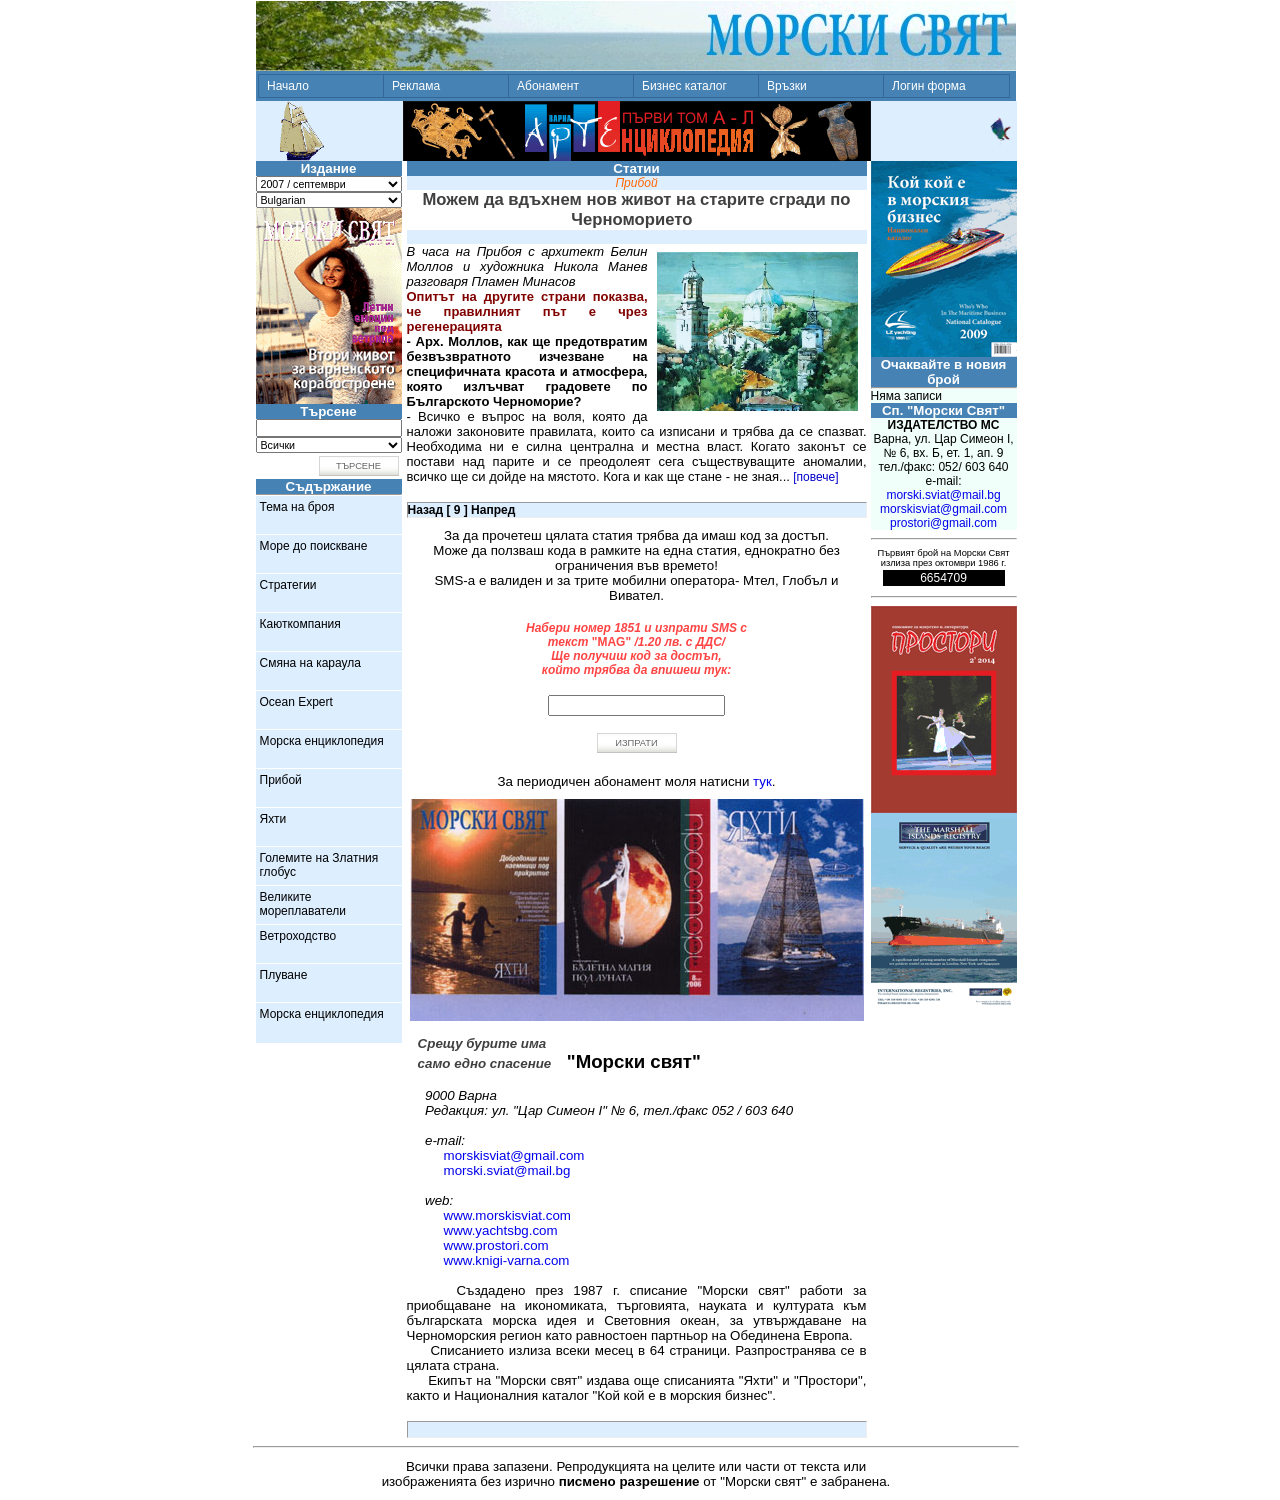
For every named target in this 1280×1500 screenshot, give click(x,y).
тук (762, 781)
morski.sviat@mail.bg (507, 1170)
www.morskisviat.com (507, 1215)
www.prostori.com (496, 1245)
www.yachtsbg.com (501, 1230)
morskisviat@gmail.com (514, 1155)
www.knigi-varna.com (507, 1260)
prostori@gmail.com (943, 523)
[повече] (815, 477)
